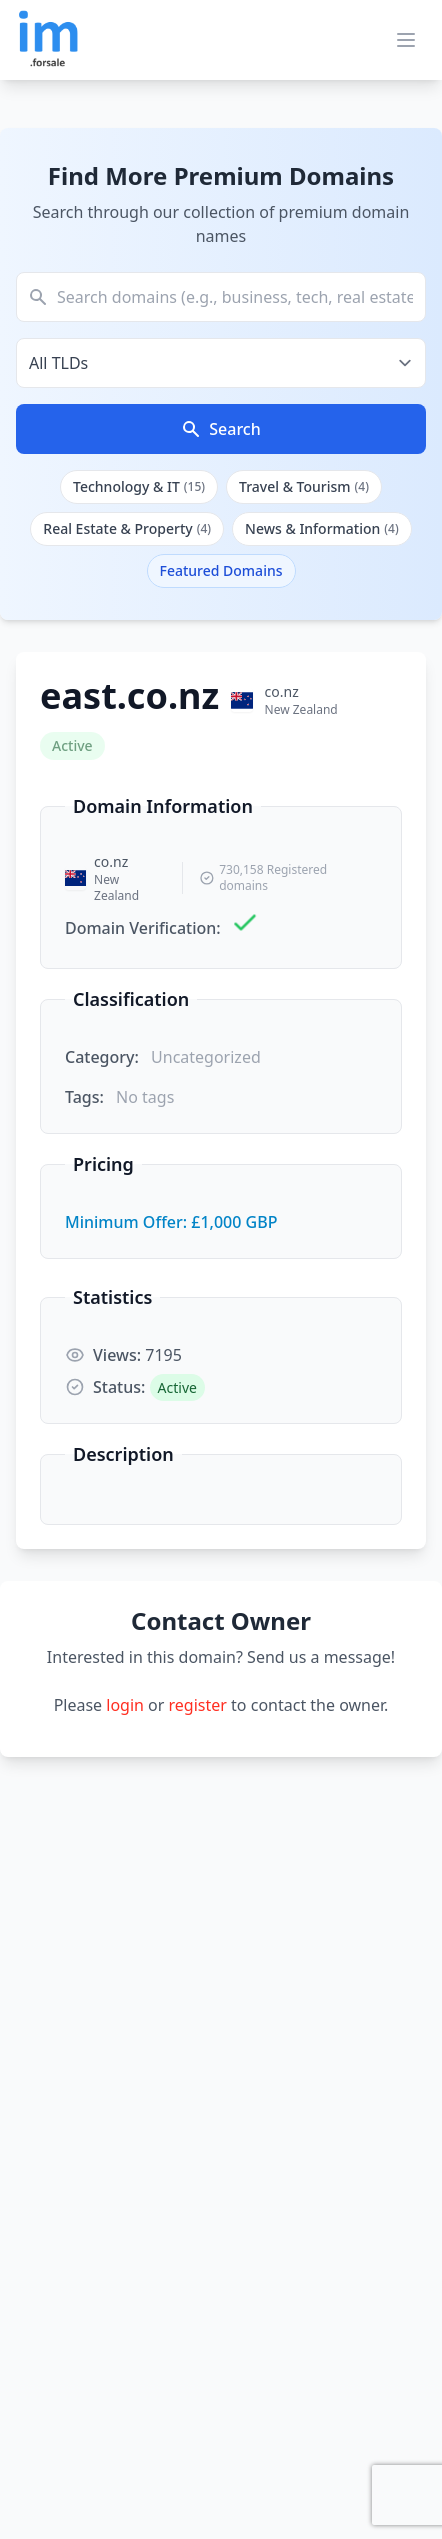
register (198, 1705)
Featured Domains (221, 570)
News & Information (322, 528)
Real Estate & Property (127, 528)
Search (220, 429)
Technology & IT (139, 486)
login (125, 1705)
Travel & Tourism (304, 486)
